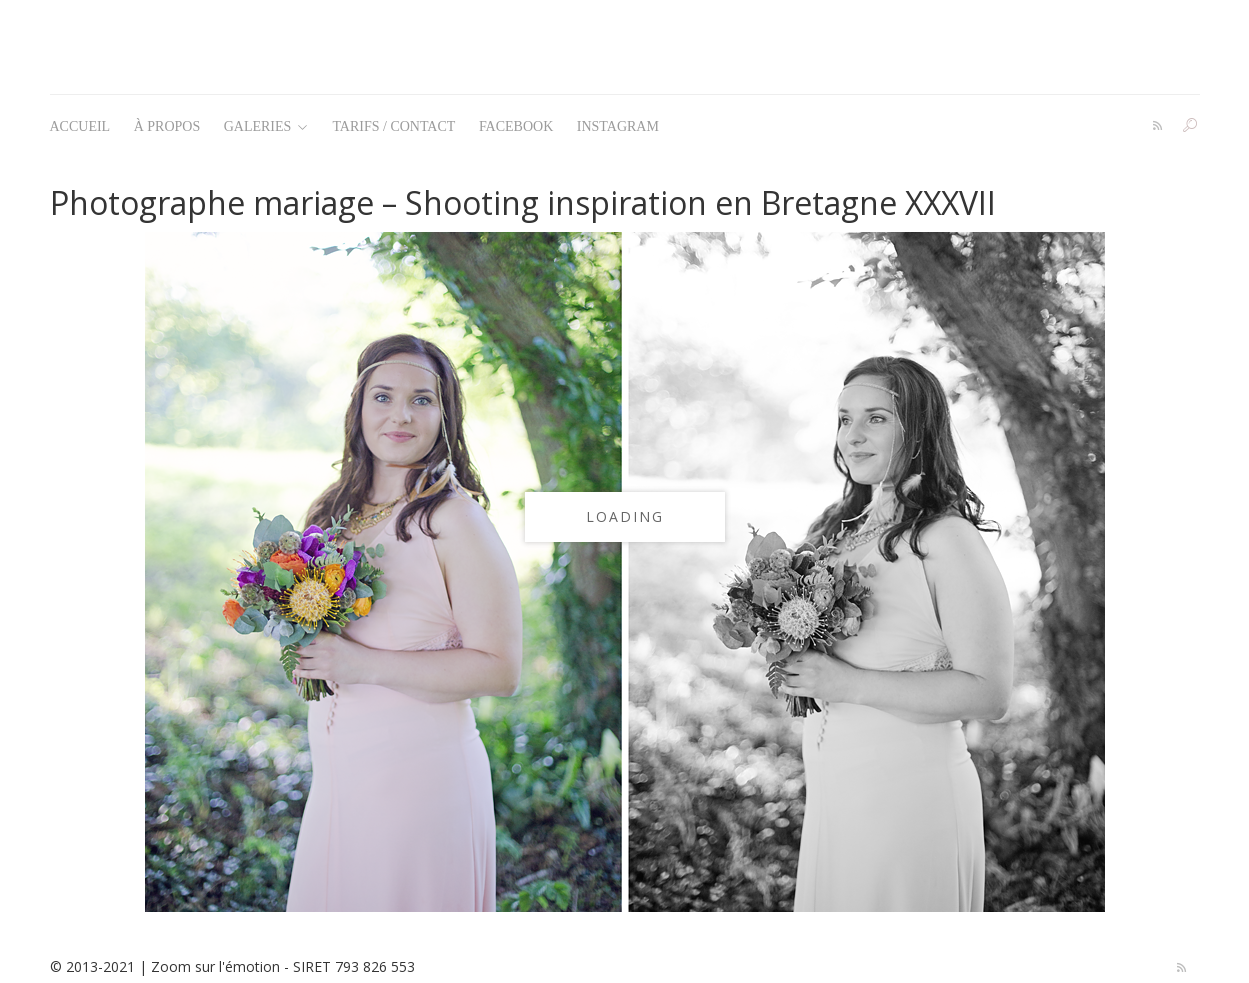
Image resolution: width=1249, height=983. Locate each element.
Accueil (80, 126)
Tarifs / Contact (393, 126)
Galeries (266, 126)
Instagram (618, 126)
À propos (167, 126)
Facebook (516, 126)
